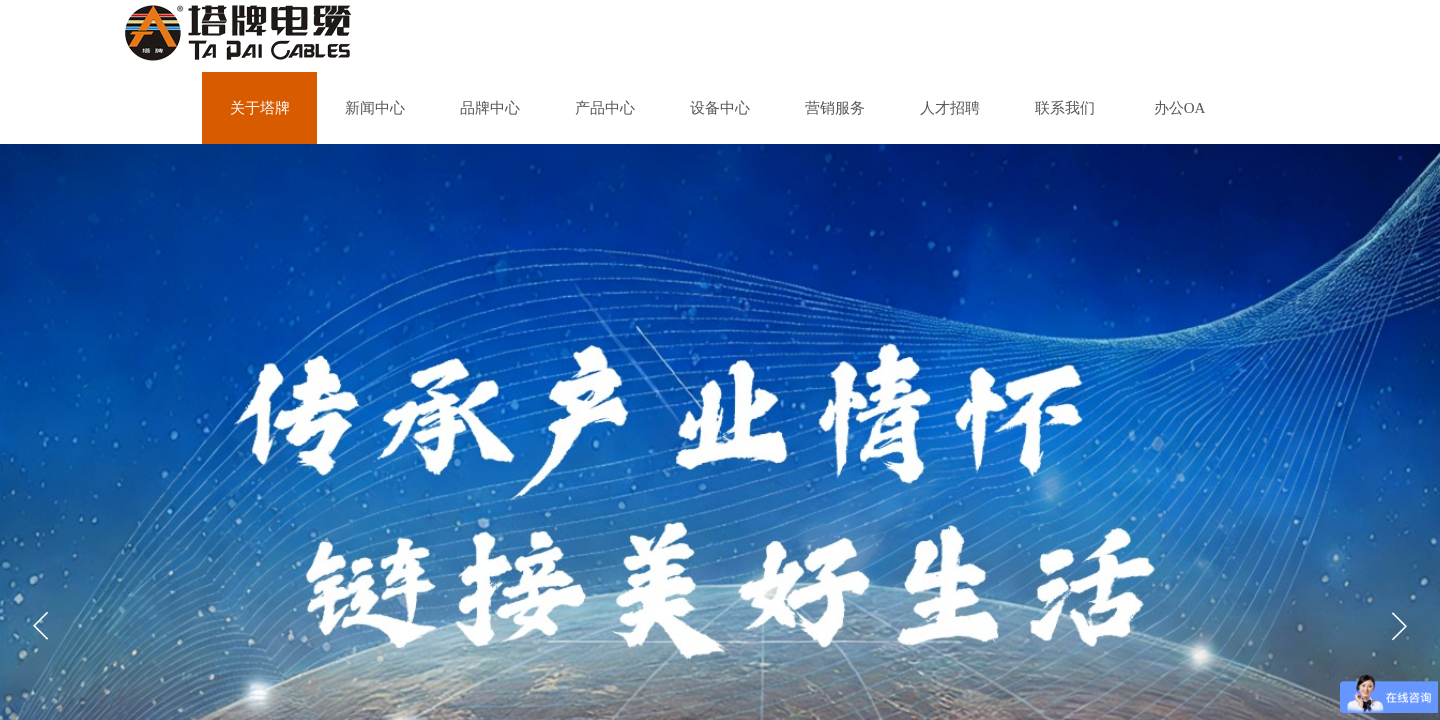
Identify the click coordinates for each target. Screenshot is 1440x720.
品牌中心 (490, 108)
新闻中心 (375, 108)
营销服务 (835, 108)
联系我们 (1065, 108)
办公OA (1180, 108)
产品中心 (605, 108)
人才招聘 (950, 108)
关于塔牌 (260, 108)
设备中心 (720, 108)
